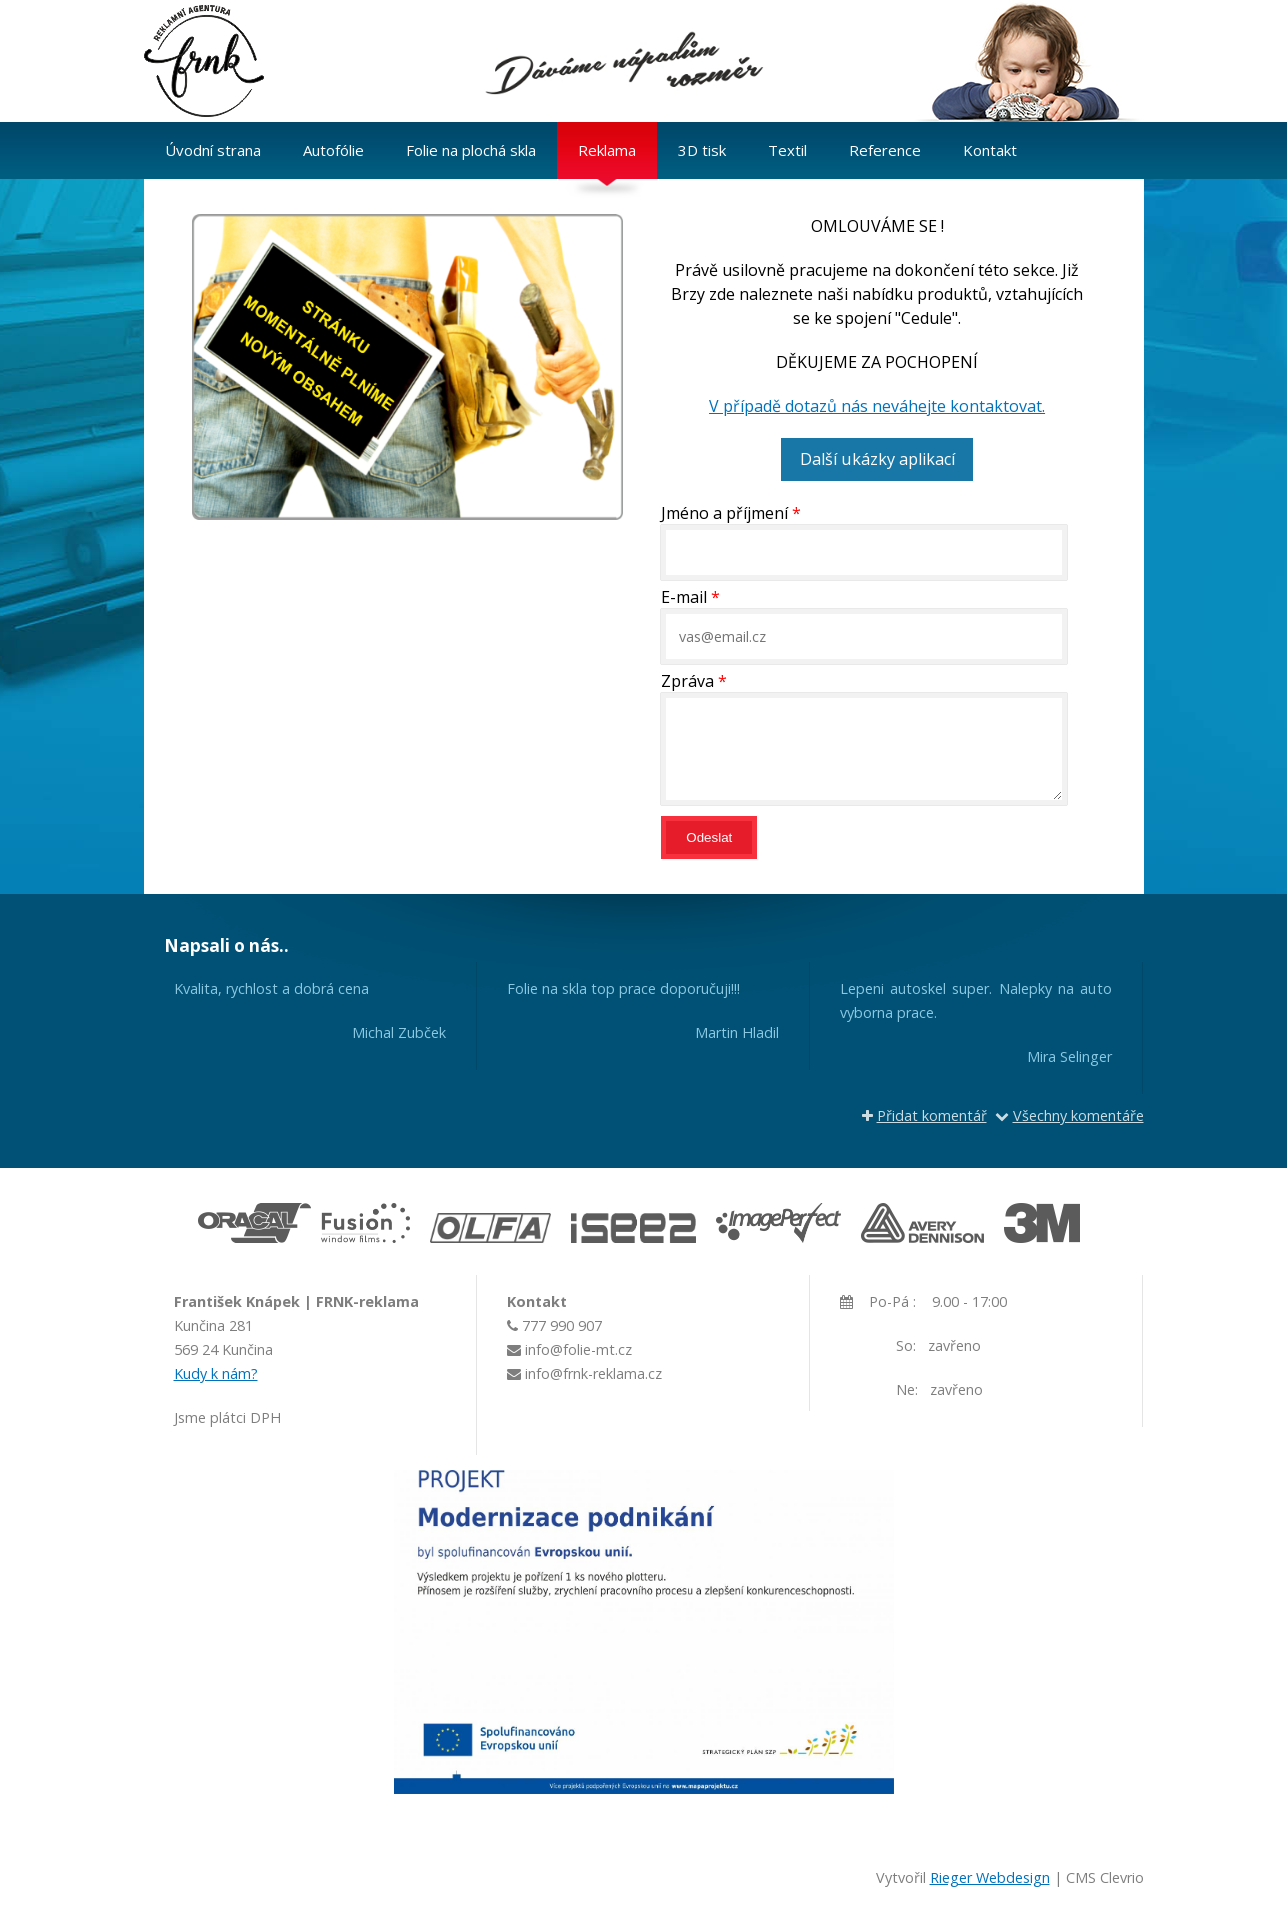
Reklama (607, 150)
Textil (787, 150)
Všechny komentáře (1069, 1114)
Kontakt (990, 150)
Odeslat (709, 836)
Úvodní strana (213, 150)
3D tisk (702, 150)
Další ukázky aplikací (877, 459)
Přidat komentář (924, 1114)
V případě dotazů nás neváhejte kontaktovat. (877, 406)
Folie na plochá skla (471, 150)
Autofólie (333, 150)
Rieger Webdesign (990, 1876)
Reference (885, 150)
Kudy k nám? (216, 1372)
